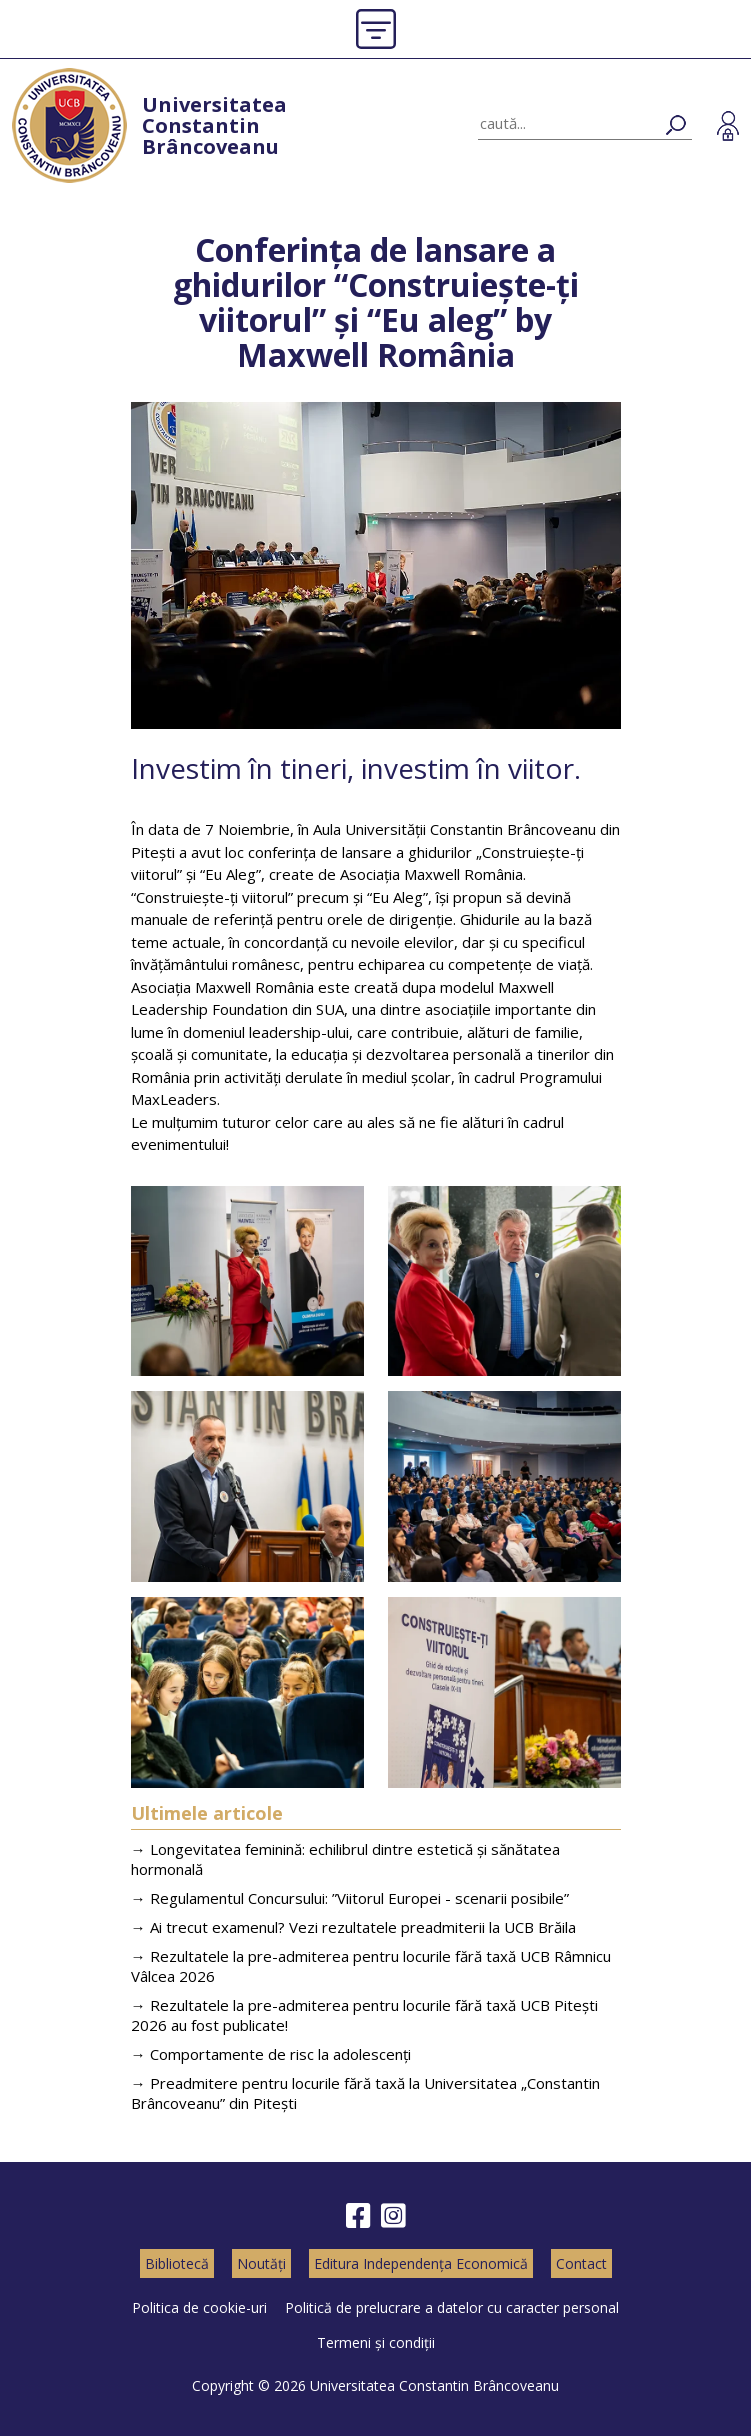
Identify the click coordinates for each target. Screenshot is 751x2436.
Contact (581, 2263)
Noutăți (261, 2263)
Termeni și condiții (376, 2342)
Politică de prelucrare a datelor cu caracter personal (452, 2307)
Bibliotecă (177, 2263)
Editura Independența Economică (421, 2263)
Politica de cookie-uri (199, 2307)
